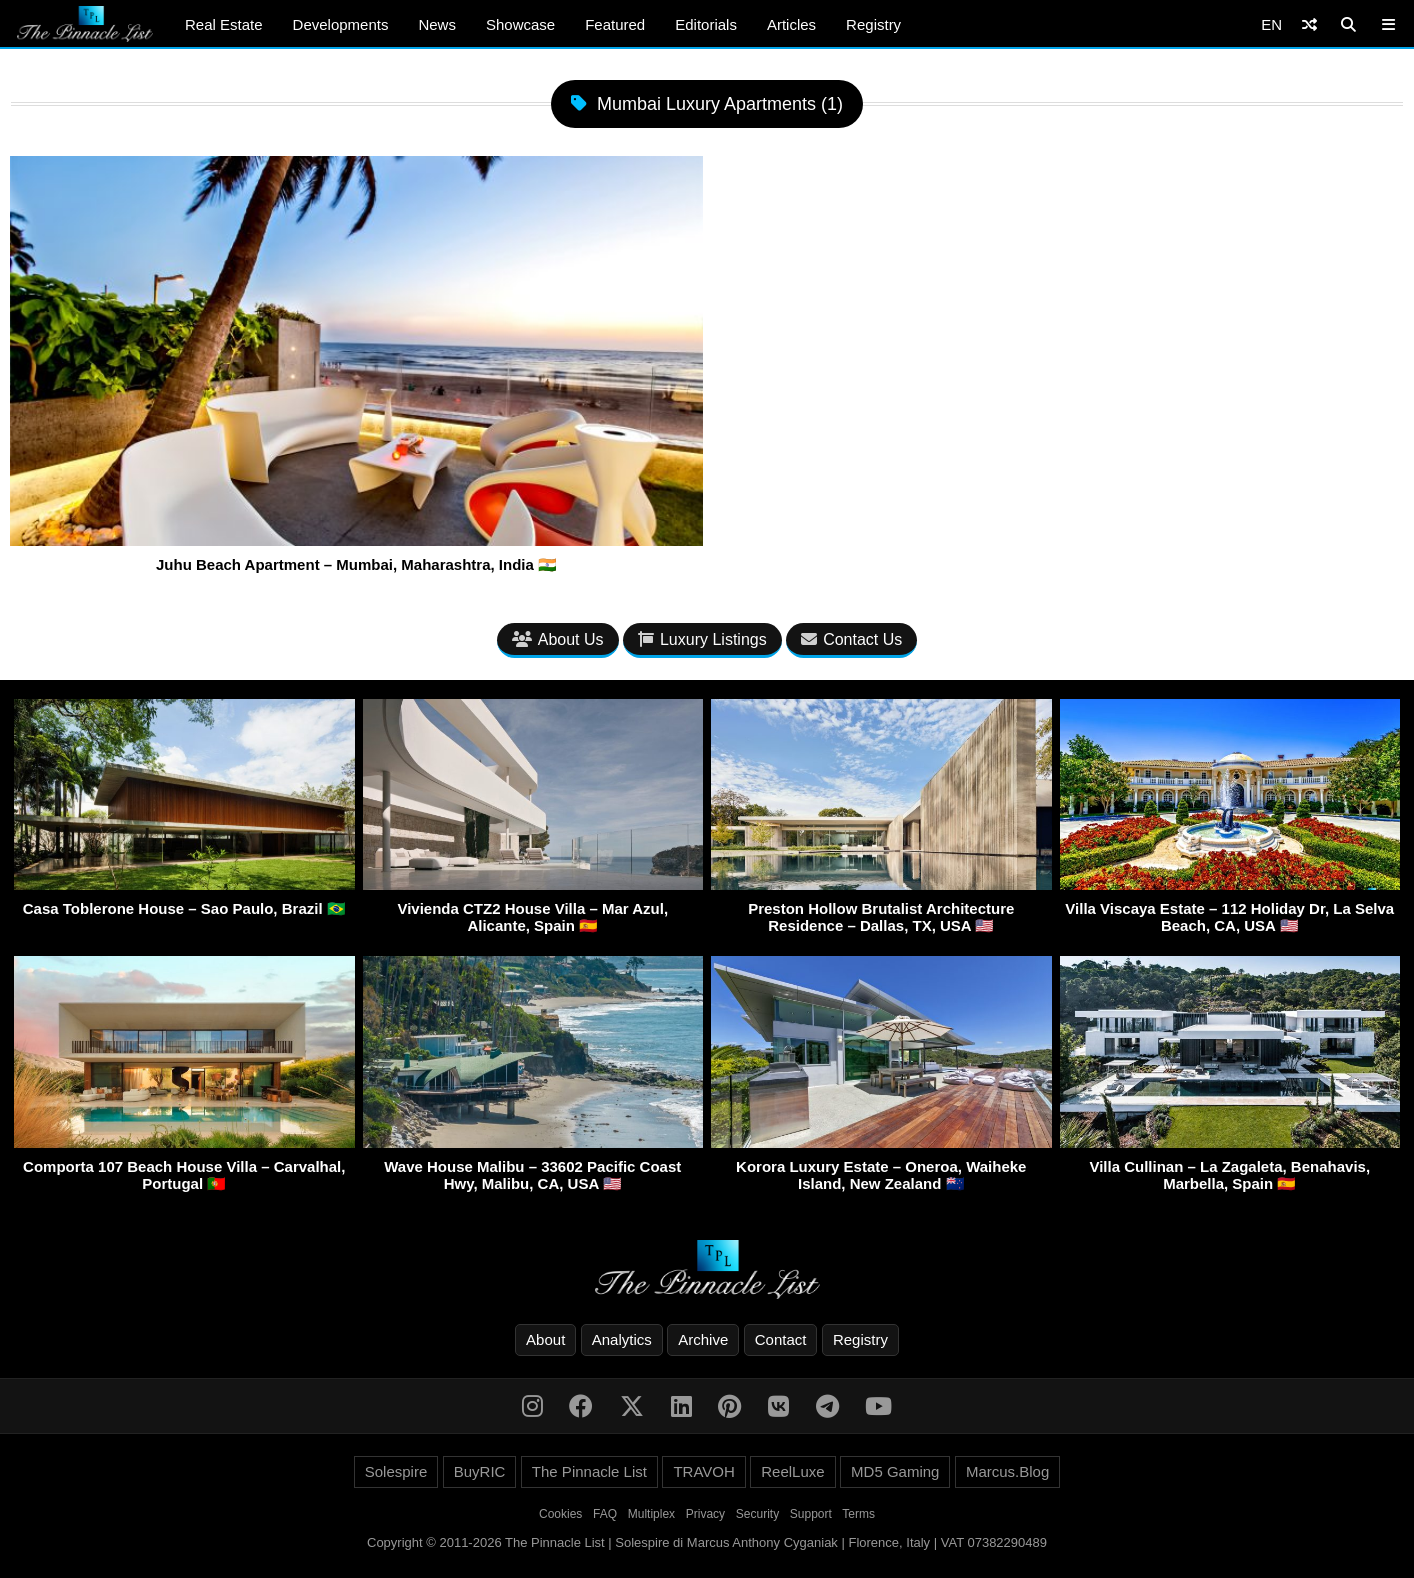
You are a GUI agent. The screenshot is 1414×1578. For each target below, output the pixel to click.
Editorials (706, 24)
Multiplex (651, 1514)
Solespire (396, 1471)
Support (811, 1514)
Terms (858, 1514)
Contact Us (851, 639)
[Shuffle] (1309, 24)
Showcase (520, 24)
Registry (873, 24)
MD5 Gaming (895, 1471)
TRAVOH (703, 1471)
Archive (703, 1339)
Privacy (705, 1514)
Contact (781, 1339)
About (545, 1339)
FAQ (605, 1514)
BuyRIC (480, 1471)
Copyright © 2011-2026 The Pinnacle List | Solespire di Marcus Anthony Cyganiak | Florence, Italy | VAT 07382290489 (707, 1542)
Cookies (560, 1514)
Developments (341, 24)
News (437, 24)
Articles (791, 24)
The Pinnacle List (589, 1471)
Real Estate (224, 24)
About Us (558, 639)
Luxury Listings (702, 639)
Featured (615, 24)
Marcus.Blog (1007, 1471)
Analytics (622, 1339)
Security (757, 1514)
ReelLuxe (792, 1471)
